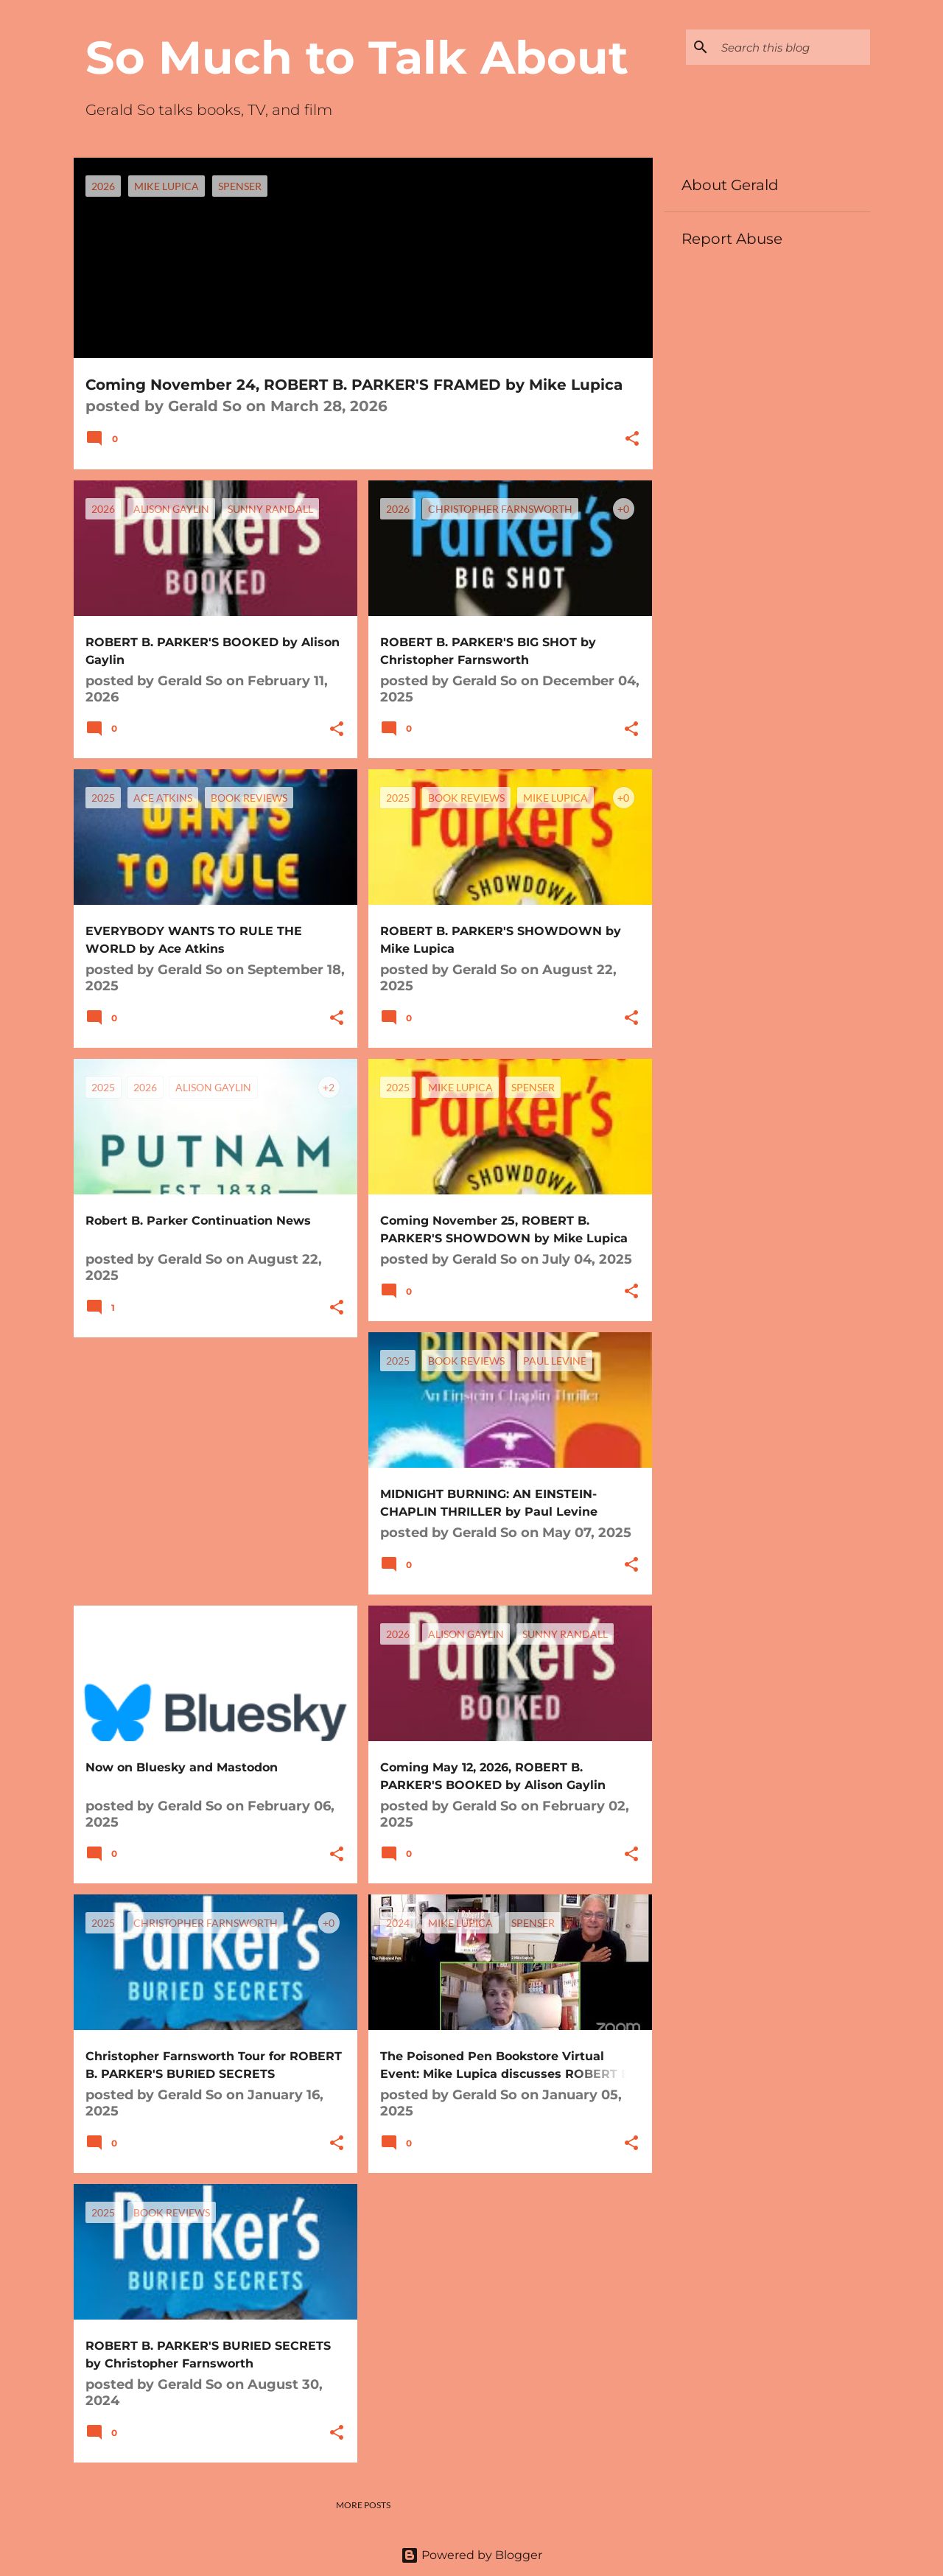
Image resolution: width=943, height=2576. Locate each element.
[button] (632, 440)
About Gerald (730, 185)
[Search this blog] (792, 47)
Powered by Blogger (471, 2555)
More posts (363, 2504)
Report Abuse (731, 239)
